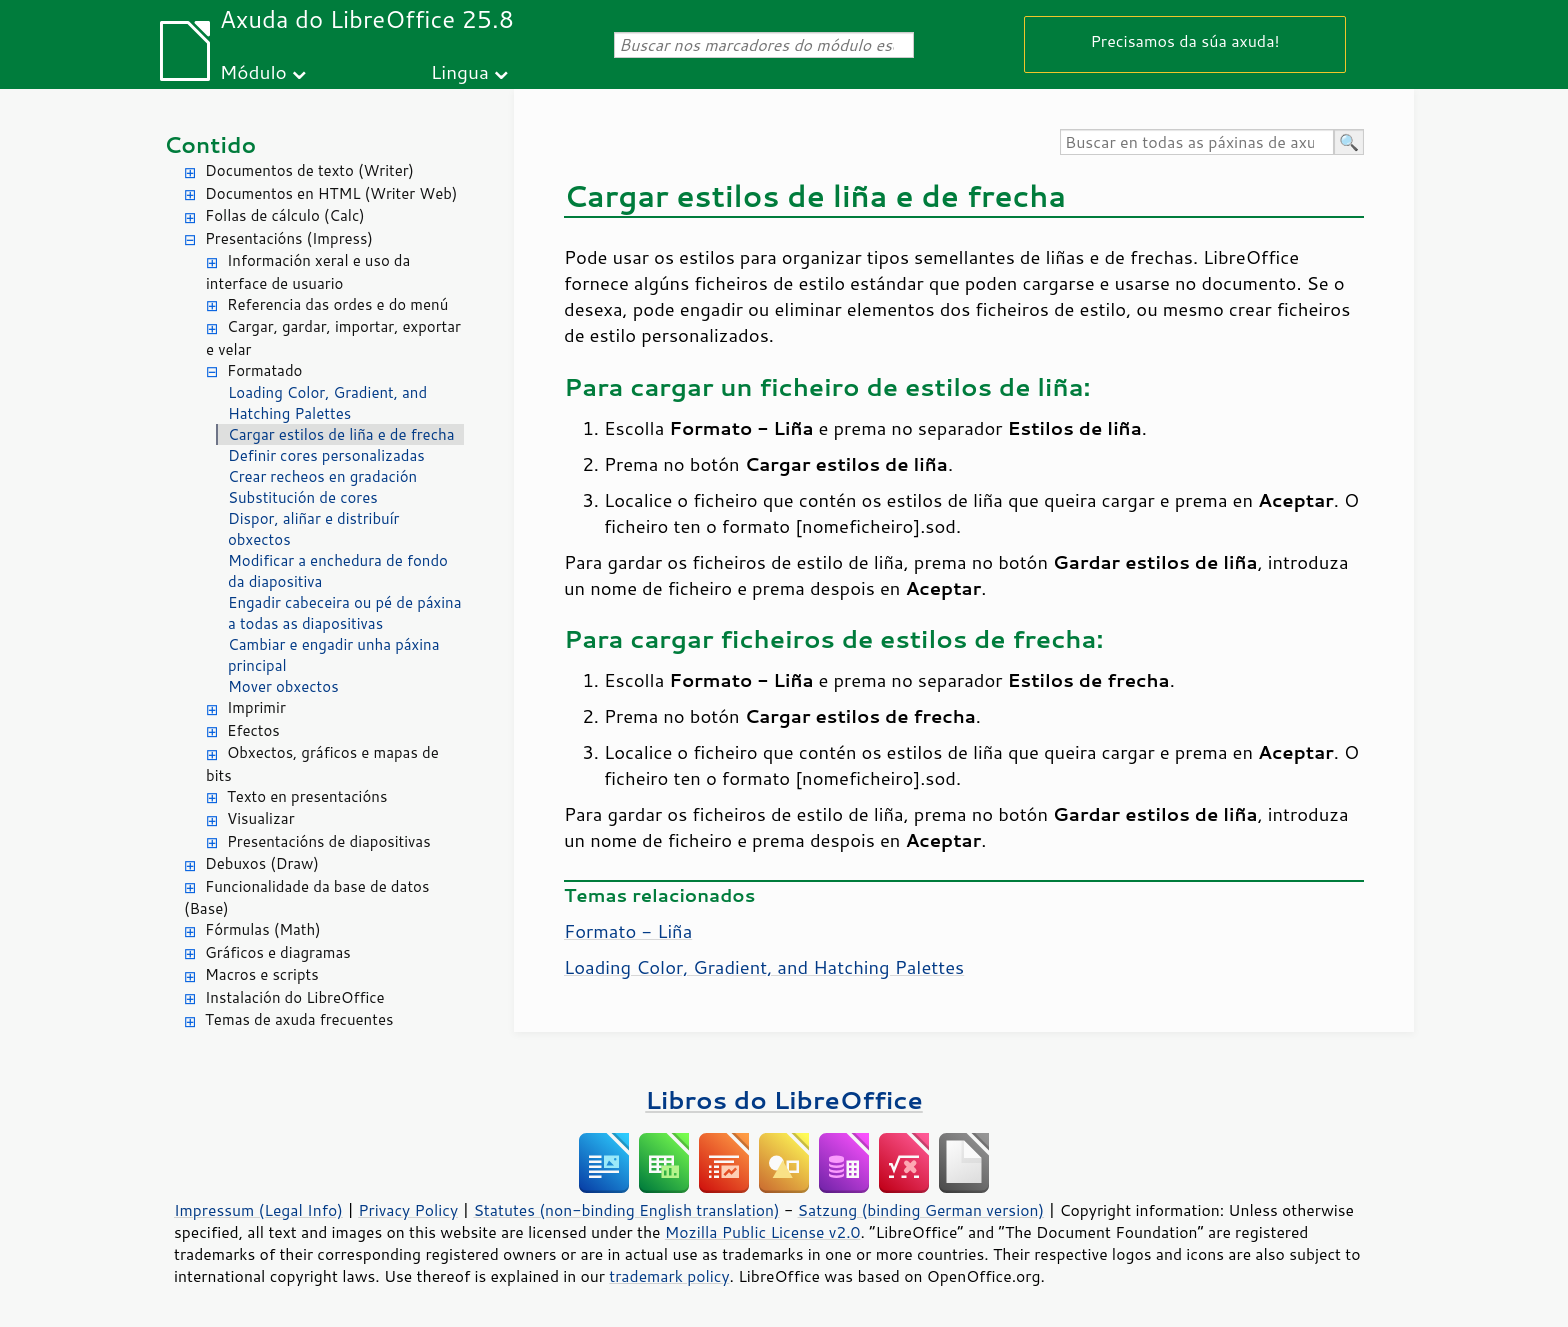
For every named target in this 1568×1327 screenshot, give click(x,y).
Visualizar (261, 818)
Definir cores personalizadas (326, 455)
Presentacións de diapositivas (329, 841)
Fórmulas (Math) (263, 929)
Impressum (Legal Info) (258, 1210)
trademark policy (669, 1276)
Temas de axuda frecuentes (299, 1019)
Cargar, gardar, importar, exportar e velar (333, 338)
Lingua (460, 71)
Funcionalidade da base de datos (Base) (306, 898)
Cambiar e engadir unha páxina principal (334, 655)
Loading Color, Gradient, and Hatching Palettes (327, 403)
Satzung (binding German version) (921, 1210)
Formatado (264, 370)
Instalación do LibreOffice (295, 997)
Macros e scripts (262, 974)
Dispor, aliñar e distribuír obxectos (313, 529)
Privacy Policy (408, 1210)
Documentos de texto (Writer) (309, 170)
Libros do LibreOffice (783, 1099)
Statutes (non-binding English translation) (626, 1210)
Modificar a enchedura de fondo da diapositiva (338, 571)
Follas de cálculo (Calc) (285, 215)
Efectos (253, 730)
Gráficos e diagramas (278, 952)
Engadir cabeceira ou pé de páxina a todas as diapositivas (345, 613)
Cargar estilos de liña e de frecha (341, 434)
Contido (210, 144)
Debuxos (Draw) (262, 863)
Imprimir (256, 707)
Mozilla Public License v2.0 (763, 1232)
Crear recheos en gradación (322, 476)
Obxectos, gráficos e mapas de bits (322, 764)
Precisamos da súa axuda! (1184, 40)
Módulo (253, 71)
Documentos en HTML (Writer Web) (331, 193)
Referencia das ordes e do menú (337, 304)
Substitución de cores (303, 497)
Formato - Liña (628, 931)
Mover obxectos (283, 686)
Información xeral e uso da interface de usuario (308, 272)
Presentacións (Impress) (289, 238)
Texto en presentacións (307, 796)
